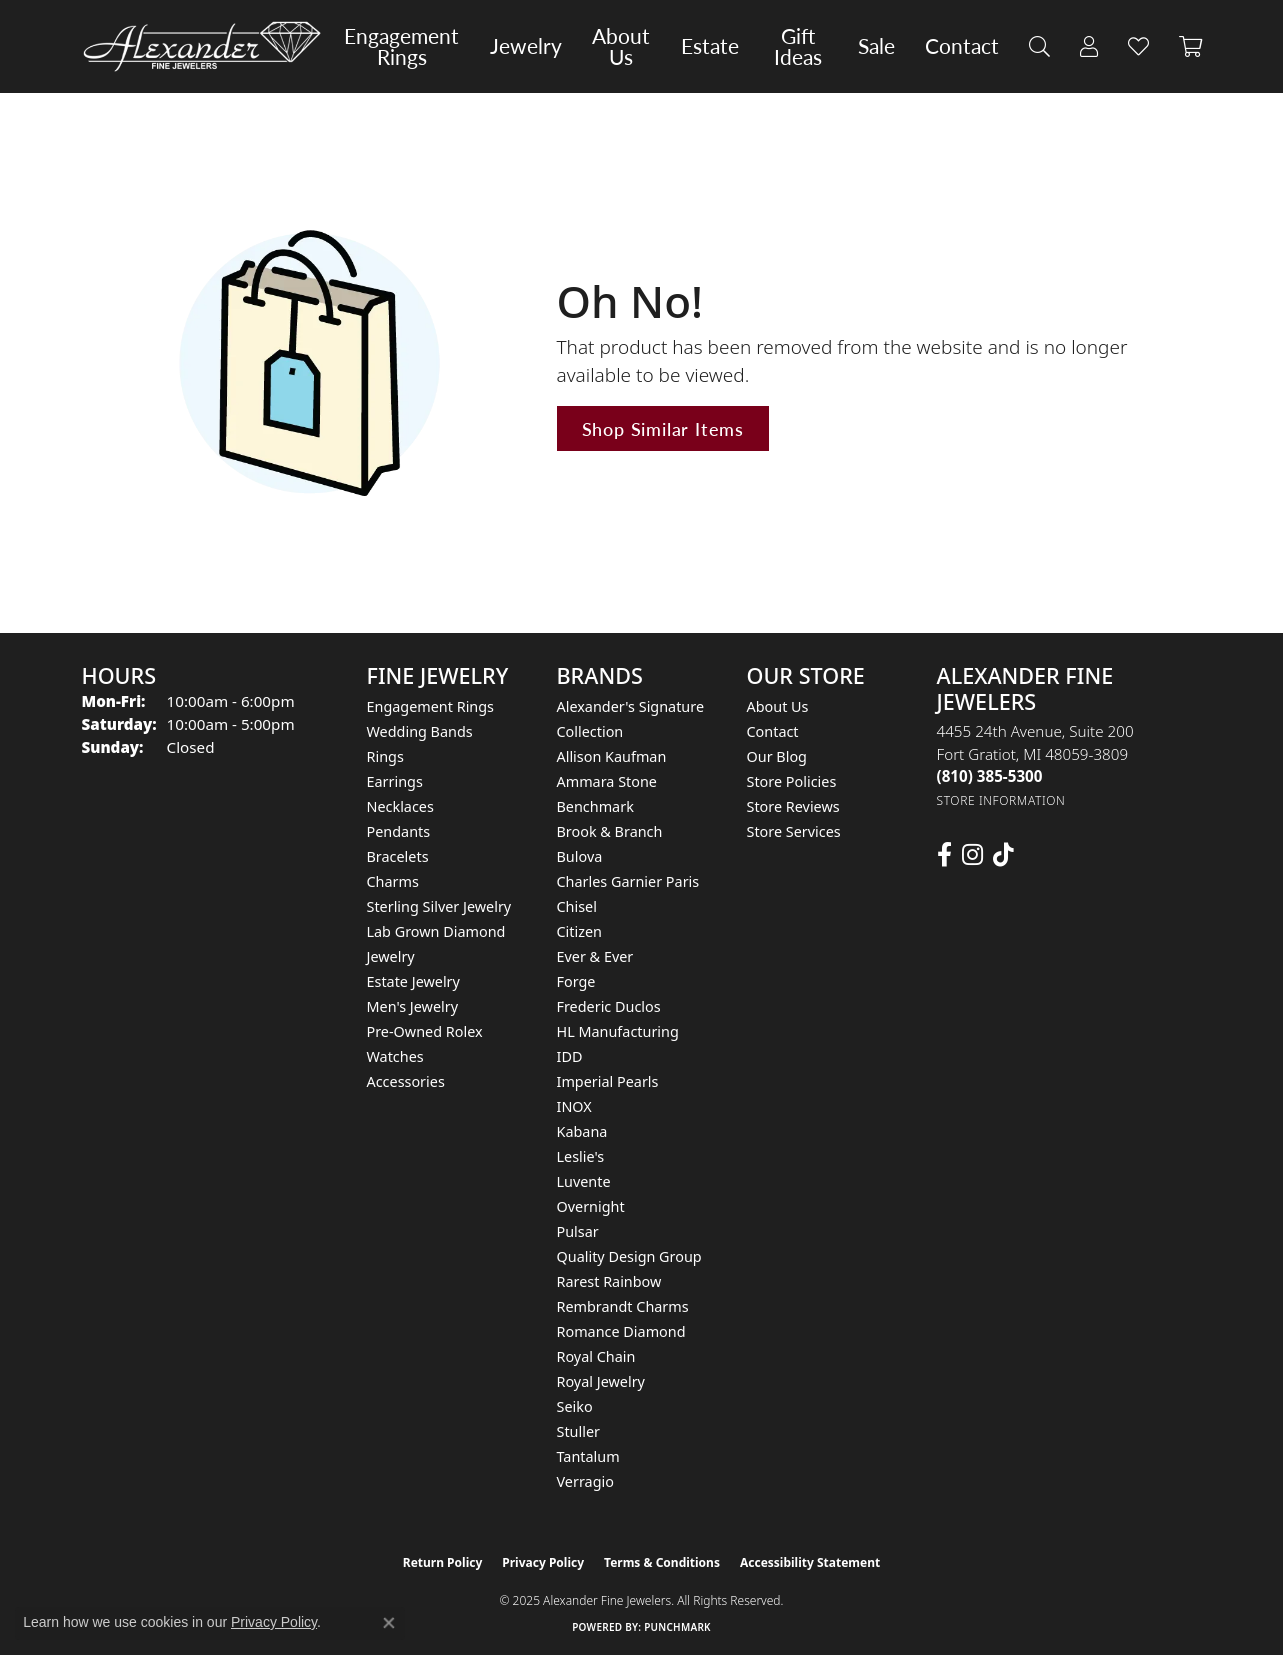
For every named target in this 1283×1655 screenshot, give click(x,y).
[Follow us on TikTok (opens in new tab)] (1003, 855)
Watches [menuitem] (395, 1056)
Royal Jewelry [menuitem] (601, 1381)
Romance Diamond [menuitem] (621, 1331)
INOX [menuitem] (574, 1106)
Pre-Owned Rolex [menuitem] (425, 1031)
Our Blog (777, 756)
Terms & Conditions (662, 1562)
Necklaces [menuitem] (400, 806)
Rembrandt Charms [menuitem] (623, 1306)
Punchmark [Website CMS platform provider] (677, 1627)
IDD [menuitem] (570, 1056)
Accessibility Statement (810, 1562)
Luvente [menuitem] (584, 1181)
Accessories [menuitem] (406, 1081)
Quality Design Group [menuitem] (629, 1256)
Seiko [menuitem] (575, 1406)
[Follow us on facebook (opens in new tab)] (944, 855)
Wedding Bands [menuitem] (420, 731)
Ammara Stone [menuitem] (607, 781)
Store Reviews (793, 806)
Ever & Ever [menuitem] (595, 956)
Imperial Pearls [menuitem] (608, 1081)
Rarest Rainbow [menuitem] (609, 1281)
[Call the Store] (990, 776)
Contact (962, 46)
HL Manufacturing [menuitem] (618, 1031)
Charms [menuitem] (393, 881)
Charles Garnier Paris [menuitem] (628, 881)
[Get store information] (1001, 800)
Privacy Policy (543, 1562)
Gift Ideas (798, 46)
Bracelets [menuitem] (398, 856)
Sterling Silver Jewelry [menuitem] (439, 906)
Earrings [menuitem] (395, 781)
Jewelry (526, 46)
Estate (710, 46)
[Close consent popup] (389, 1623)
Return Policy (443, 1562)
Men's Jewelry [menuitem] (413, 1006)
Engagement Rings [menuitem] (431, 706)
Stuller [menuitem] (578, 1431)
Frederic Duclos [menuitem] (609, 1006)
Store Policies (792, 781)
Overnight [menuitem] (591, 1206)
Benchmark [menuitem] (595, 806)
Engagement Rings (401, 46)
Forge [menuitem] (576, 981)
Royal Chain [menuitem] (596, 1356)
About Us (621, 46)
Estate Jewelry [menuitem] (413, 981)
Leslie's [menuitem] (581, 1156)
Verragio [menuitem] (585, 1481)
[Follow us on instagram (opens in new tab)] (972, 855)
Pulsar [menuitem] (578, 1231)
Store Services (794, 831)
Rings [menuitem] (385, 756)
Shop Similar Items (663, 428)
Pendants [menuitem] (399, 831)
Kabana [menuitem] (582, 1131)
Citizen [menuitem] (580, 931)
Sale (876, 46)
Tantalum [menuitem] (588, 1456)
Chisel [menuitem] (577, 906)
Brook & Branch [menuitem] (610, 831)
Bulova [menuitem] (580, 856)
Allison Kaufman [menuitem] (612, 756)
